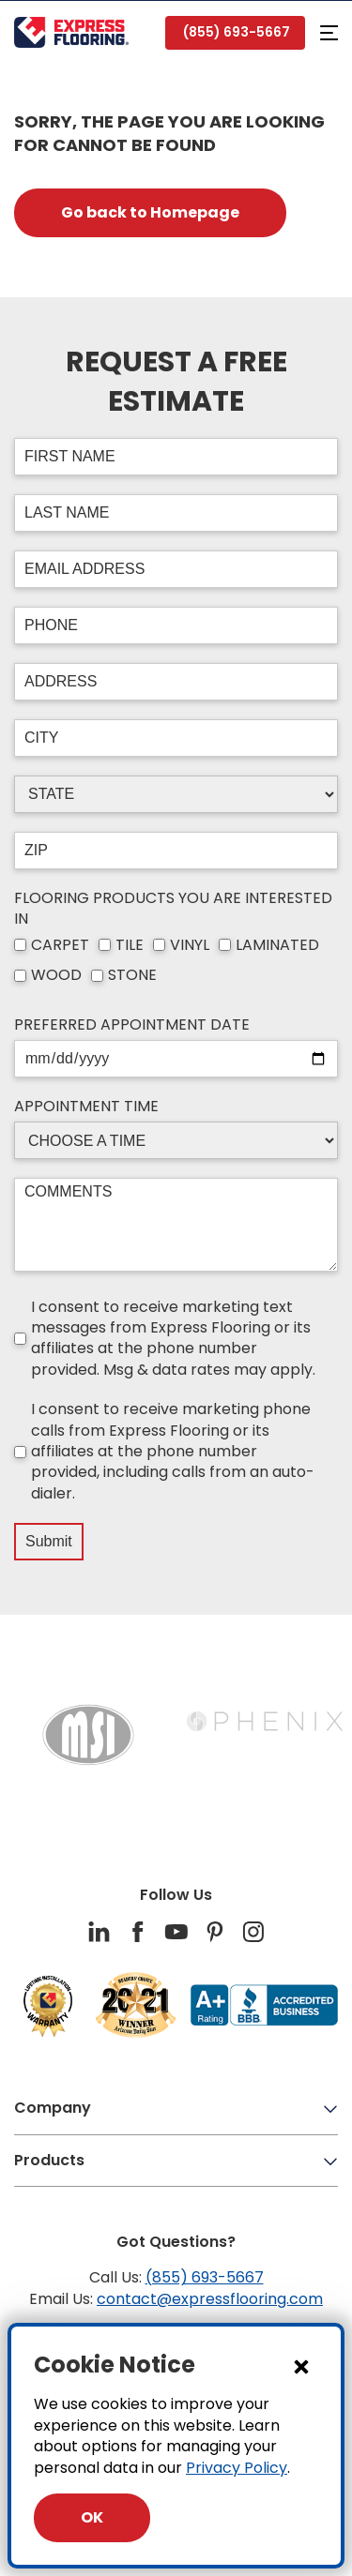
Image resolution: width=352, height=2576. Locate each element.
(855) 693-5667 (204, 2277)
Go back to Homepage (150, 212)
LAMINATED (277, 945)
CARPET (60, 945)
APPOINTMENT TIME (86, 1106)
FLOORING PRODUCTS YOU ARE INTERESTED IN (173, 908)
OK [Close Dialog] (92, 2517)
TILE (129, 945)
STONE (132, 975)
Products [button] (176, 2160)
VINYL (189, 945)
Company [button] (176, 2107)
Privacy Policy (236, 2467)
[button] (329, 32)
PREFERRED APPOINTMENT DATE (132, 1025)
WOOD (56, 975)
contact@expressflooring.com (210, 2299)
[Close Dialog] (301, 2366)
